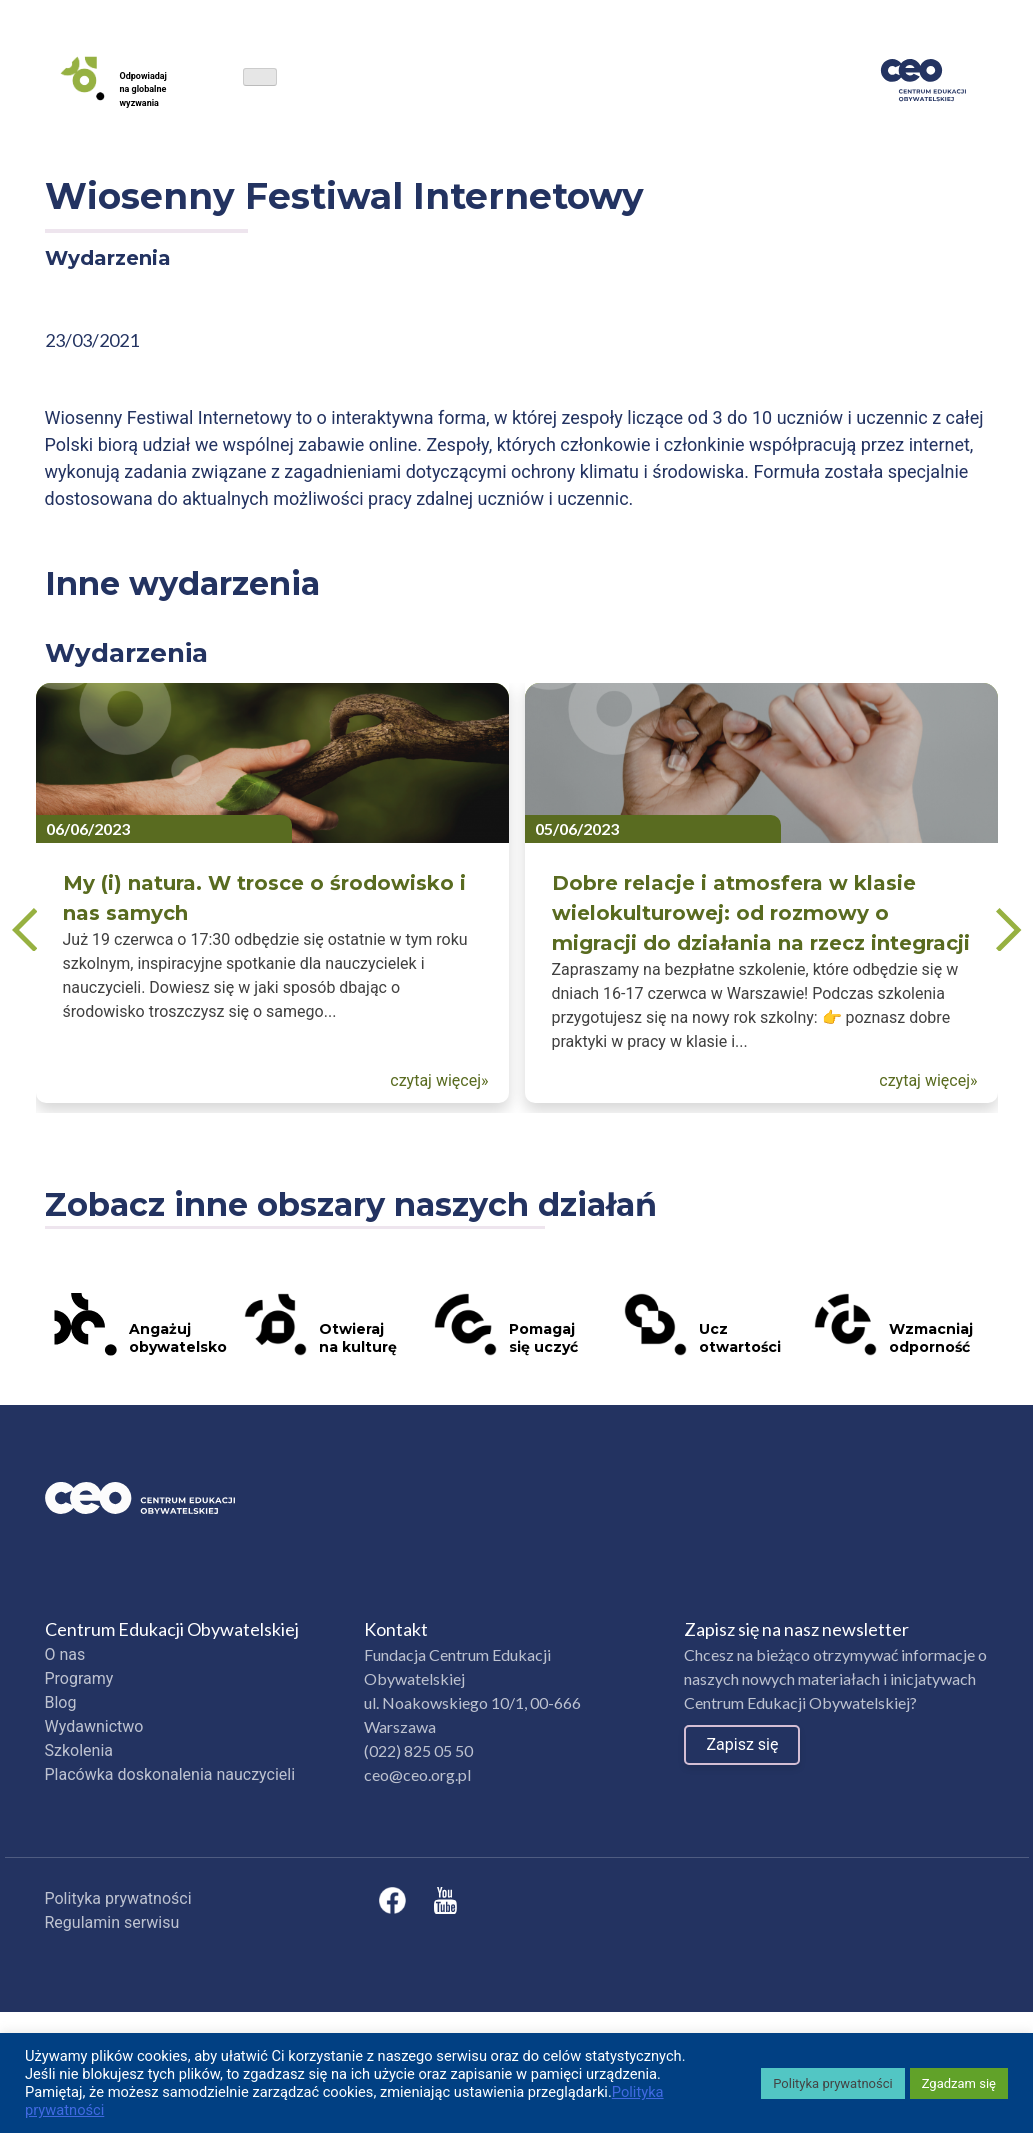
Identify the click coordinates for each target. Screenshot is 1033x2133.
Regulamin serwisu (112, 1922)
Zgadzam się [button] (959, 2083)
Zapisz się (742, 1744)
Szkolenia (79, 1750)
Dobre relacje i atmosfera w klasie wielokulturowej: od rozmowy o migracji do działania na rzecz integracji (761, 913)
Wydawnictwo (94, 1726)
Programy (79, 1678)
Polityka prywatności (118, 1898)
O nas (65, 1654)
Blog (61, 1702)
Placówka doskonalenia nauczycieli (170, 1774)
